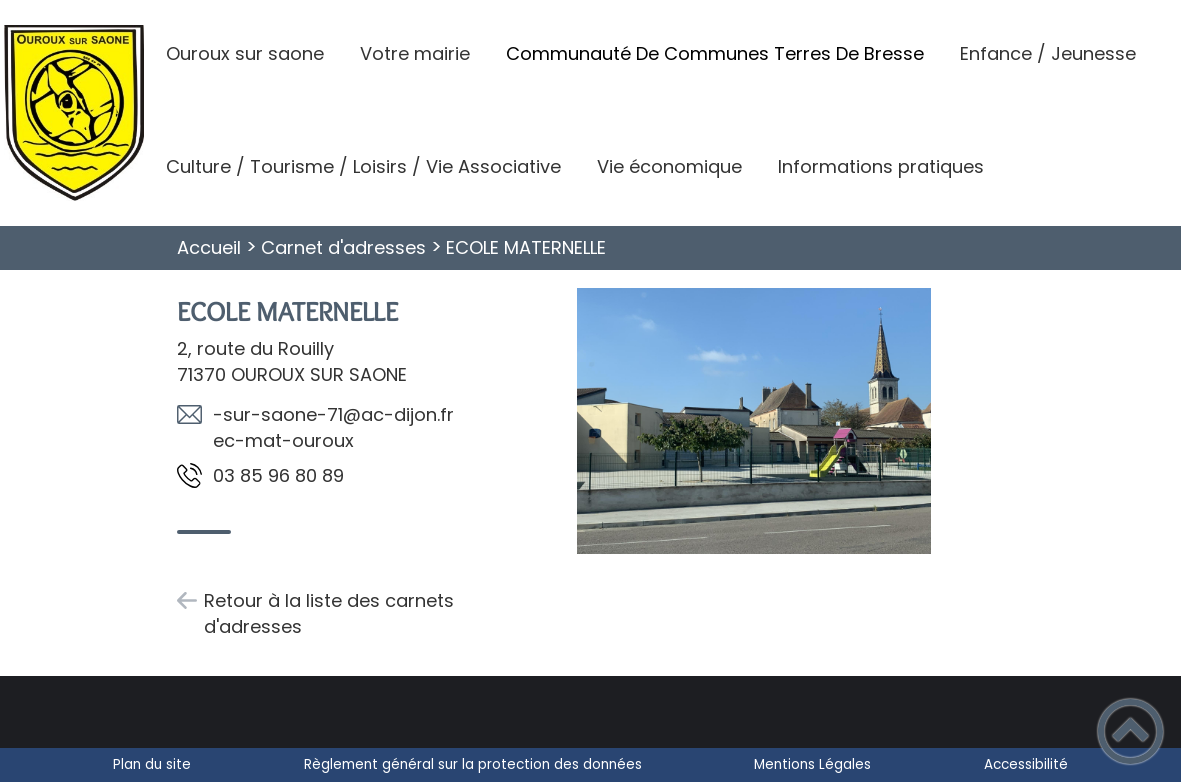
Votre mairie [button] (415, 53)
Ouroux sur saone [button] (245, 53)
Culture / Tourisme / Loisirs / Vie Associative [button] (363, 166)
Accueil (209, 247)
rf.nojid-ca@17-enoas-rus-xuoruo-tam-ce (333, 427)
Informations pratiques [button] (881, 166)
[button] (1130, 731)
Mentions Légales (812, 764)
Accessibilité (1026, 764)
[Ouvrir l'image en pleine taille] (754, 424)
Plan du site (152, 764)
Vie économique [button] (669, 166)
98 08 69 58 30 (278, 475)
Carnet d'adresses (343, 247)
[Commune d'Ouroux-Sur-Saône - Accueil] (74, 113)
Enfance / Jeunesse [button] (1048, 53)
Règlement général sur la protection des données (473, 764)
